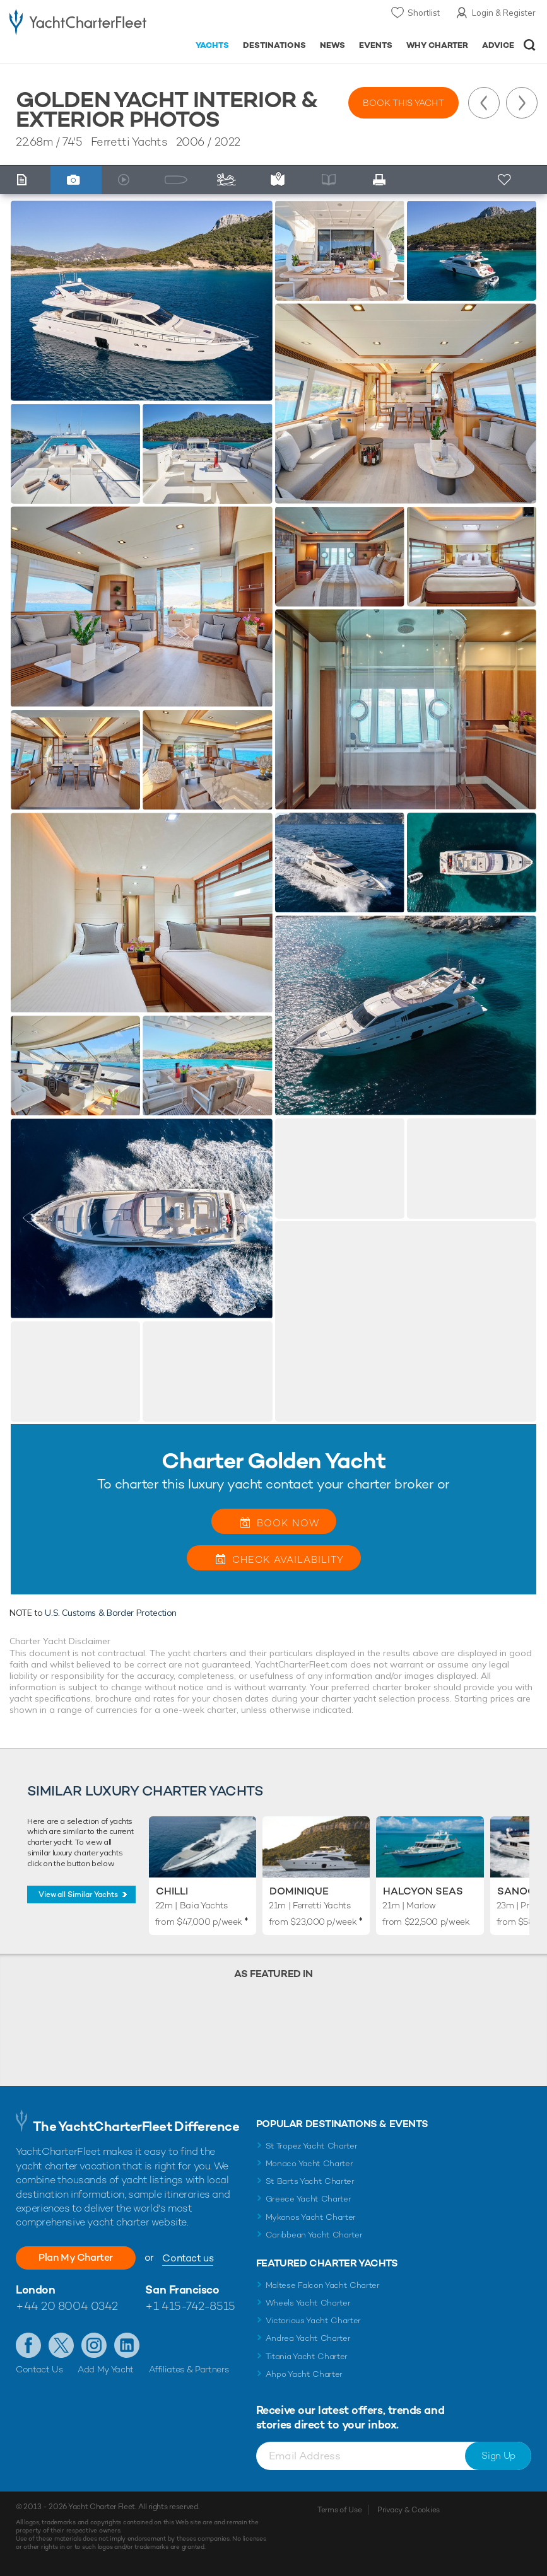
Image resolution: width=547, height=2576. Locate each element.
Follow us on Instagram (94, 2345)
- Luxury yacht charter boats (77, 23)
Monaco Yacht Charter (309, 2163)
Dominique (299, 1891)
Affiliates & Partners (189, 2369)
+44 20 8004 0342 (67, 2306)
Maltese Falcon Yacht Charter (323, 2285)
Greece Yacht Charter (308, 2198)
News (332, 45)
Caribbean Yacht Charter (314, 2234)
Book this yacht (403, 102)
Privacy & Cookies (408, 2510)
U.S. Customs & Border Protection (111, 1612)
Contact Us (39, 2369)
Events (375, 45)
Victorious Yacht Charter (313, 2320)
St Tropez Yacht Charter (312, 2145)
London (35, 2289)
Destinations (274, 45)
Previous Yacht (484, 103)
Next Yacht (522, 103)
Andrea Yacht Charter (308, 2338)
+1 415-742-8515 (190, 2306)
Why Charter (437, 45)
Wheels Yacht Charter (308, 2302)
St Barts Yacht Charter (310, 2181)
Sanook (520, 1891)
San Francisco (182, 2289)
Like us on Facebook (28, 2345)
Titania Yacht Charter (307, 2356)
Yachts (212, 45)
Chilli (172, 1891)
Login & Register (504, 13)
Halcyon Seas (423, 1891)
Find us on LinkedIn (126, 2345)
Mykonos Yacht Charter (311, 2217)
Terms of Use (339, 2510)
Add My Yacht (106, 2369)
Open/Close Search (530, 45)
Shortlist (424, 13)
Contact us (187, 2258)
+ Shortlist (505, 180)
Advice (498, 45)
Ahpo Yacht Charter (304, 2374)
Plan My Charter (75, 2257)
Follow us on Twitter (61, 2345)
